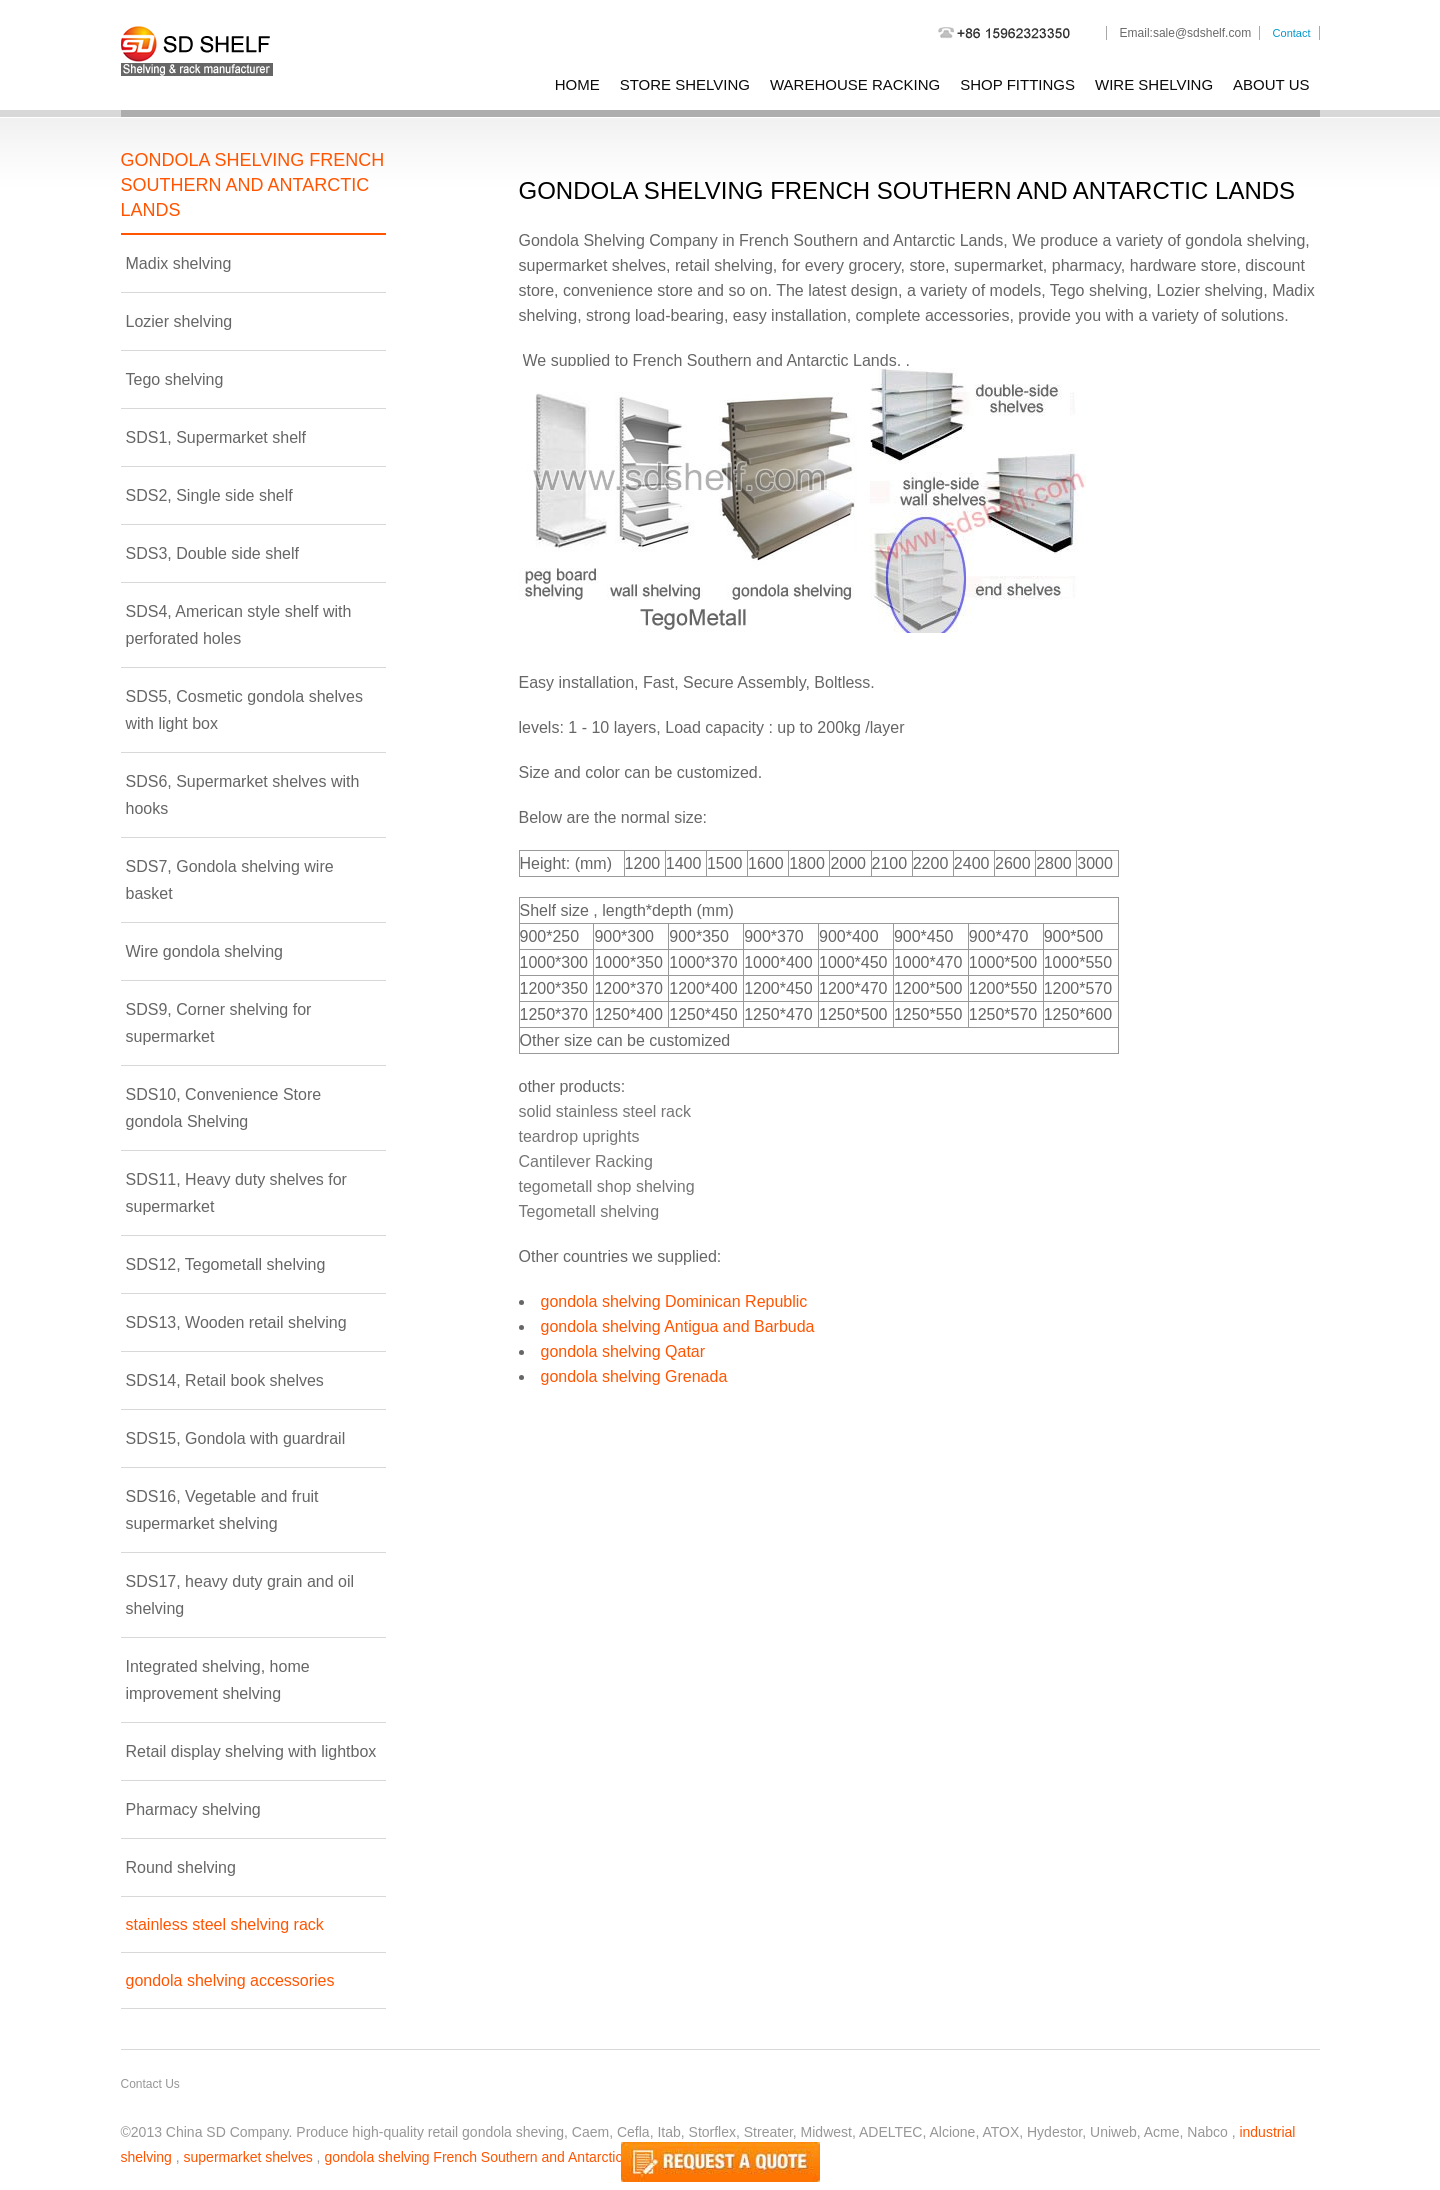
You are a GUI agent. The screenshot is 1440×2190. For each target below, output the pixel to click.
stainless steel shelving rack (225, 1924)
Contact (1292, 33)
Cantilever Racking (586, 1161)
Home (577, 84)
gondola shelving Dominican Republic (674, 1301)
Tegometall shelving (589, 1211)
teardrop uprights (579, 1136)
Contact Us (150, 2084)
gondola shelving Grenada (634, 1376)
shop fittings (1017, 84)
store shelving (685, 84)
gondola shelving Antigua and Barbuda (678, 1326)
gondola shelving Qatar (623, 1351)
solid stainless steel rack (605, 1111)
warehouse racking (855, 84)
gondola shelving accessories (230, 1980)
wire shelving (1154, 84)
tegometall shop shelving (607, 1186)
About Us (1271, 84)
